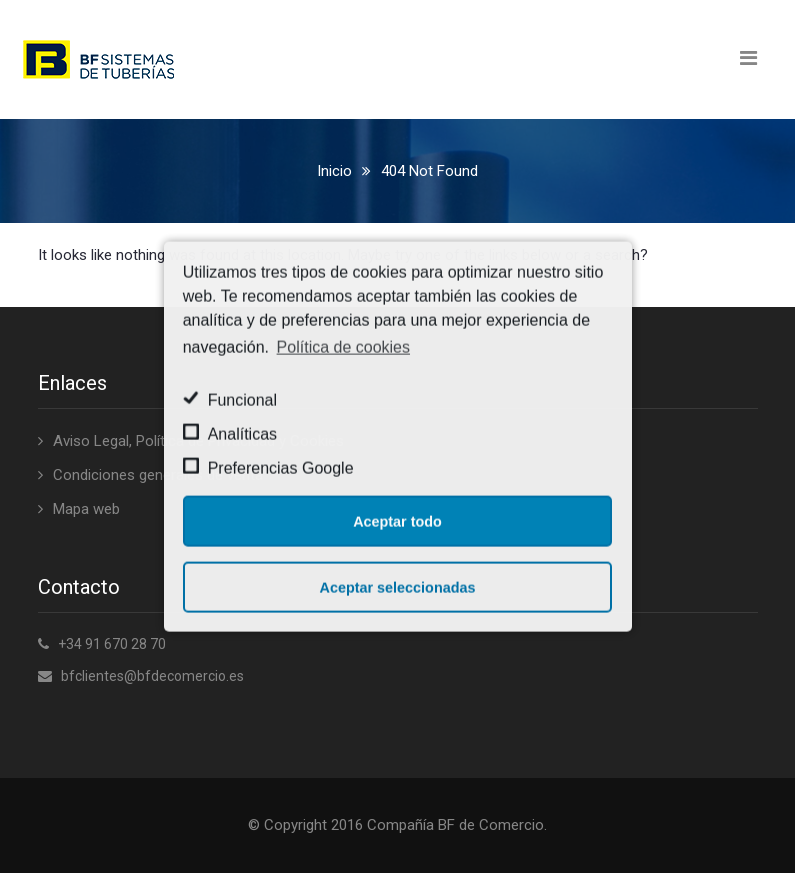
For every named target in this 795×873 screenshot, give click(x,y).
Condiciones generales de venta (158, 475)
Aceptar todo (397, 521)
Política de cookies (343, 346)
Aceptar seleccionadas (398, 587)
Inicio (334, 171)
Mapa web (86, 509)
